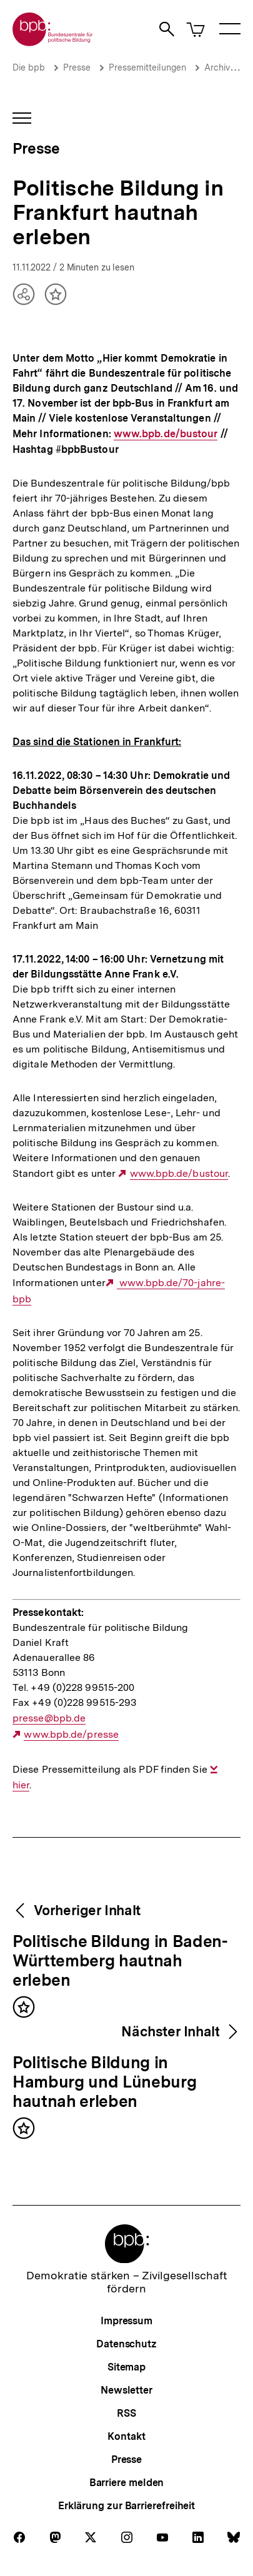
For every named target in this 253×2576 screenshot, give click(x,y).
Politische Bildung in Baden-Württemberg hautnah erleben (119, 1961)
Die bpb (28, 67)
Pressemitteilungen (147, 67)
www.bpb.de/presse (71, 1734)
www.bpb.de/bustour (166, 434)
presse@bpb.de (49, 1718)
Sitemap (126, 2367)
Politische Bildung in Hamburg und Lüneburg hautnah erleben (104, 2083)
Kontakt (126, 2436)
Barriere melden (126, 2483)
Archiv (217, 67)
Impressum (126, 2321)
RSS (126, 2413)
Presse (77, 67)
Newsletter (126, 2390)
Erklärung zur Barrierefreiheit (126, 2506)
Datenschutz (126, 2344)
